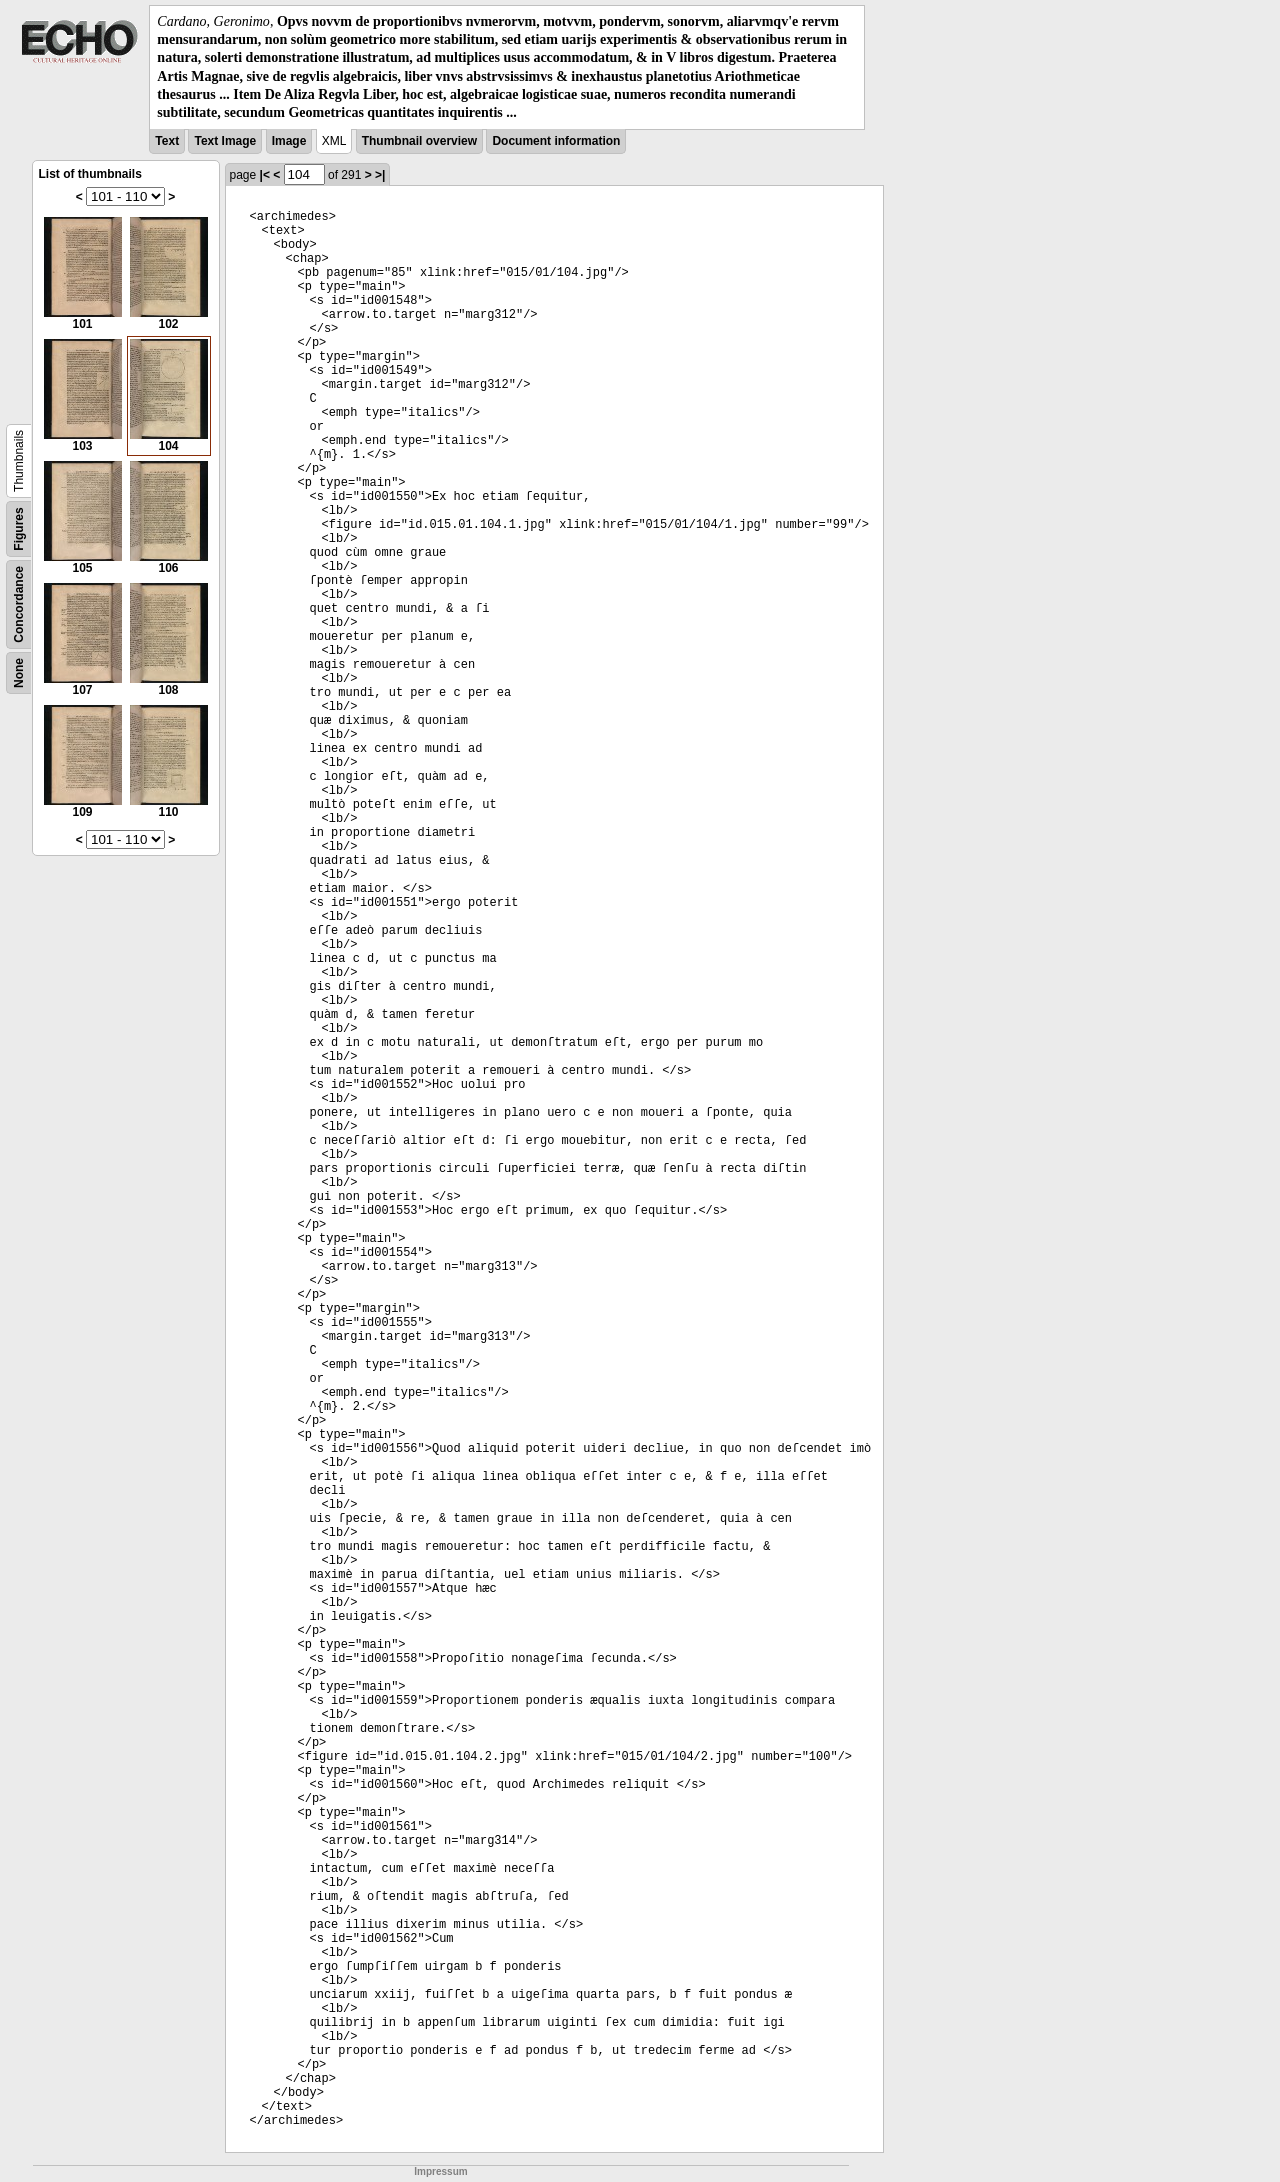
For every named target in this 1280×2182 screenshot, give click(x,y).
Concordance (19, 604)
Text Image (225, 141)
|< (265, 175)
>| (380, 175)
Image (289, 141)
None (19, 673)
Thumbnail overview (419, 141)
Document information (556, 141)
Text (167, 141)
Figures (19, 528)
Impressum (440, 2171)
